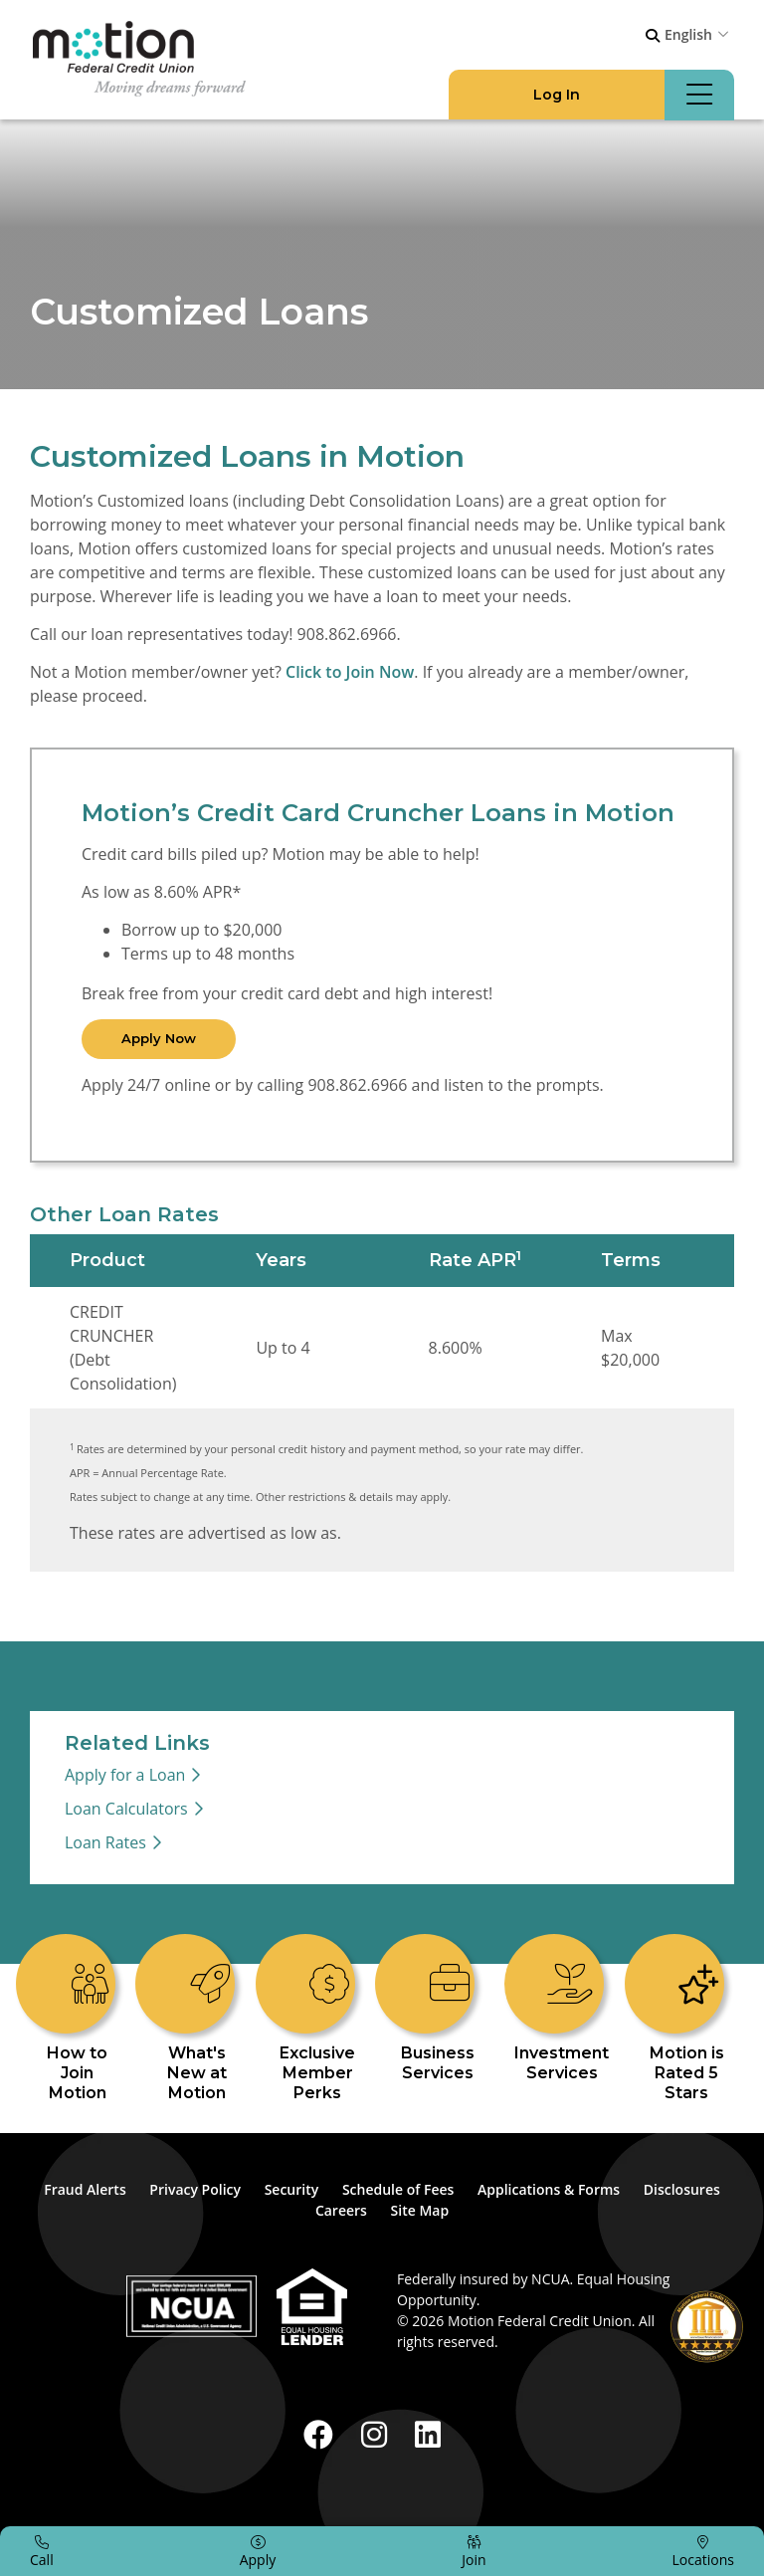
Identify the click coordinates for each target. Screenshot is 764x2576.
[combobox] (699, 34)
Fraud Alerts (85, 2189)
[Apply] (258, 2551)
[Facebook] (322, 2434)
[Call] (42, 2551)
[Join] (473, 2551)
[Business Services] (437, 2008)
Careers (341, 2210)
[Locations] (703, 2551)
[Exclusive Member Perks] (317, 2018)
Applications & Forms (549, 2189)
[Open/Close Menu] (699, 95)
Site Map (420, 2210)
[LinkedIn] (428, 2434)
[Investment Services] (561, 2008)
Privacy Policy (195, 2189)
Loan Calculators (126, 1809)
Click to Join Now (350, 672)
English (688, 34)
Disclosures (682, 2189)
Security (292, 2189)
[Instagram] (378, 2434)
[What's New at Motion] (198, 2018)
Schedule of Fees (398, 2189)
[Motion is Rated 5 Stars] (686, 2018)
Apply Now (158, 1038)
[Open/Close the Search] (652, 36)
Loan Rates (105, 1842)
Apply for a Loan (125, 1775)
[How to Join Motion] (77, 2018)
